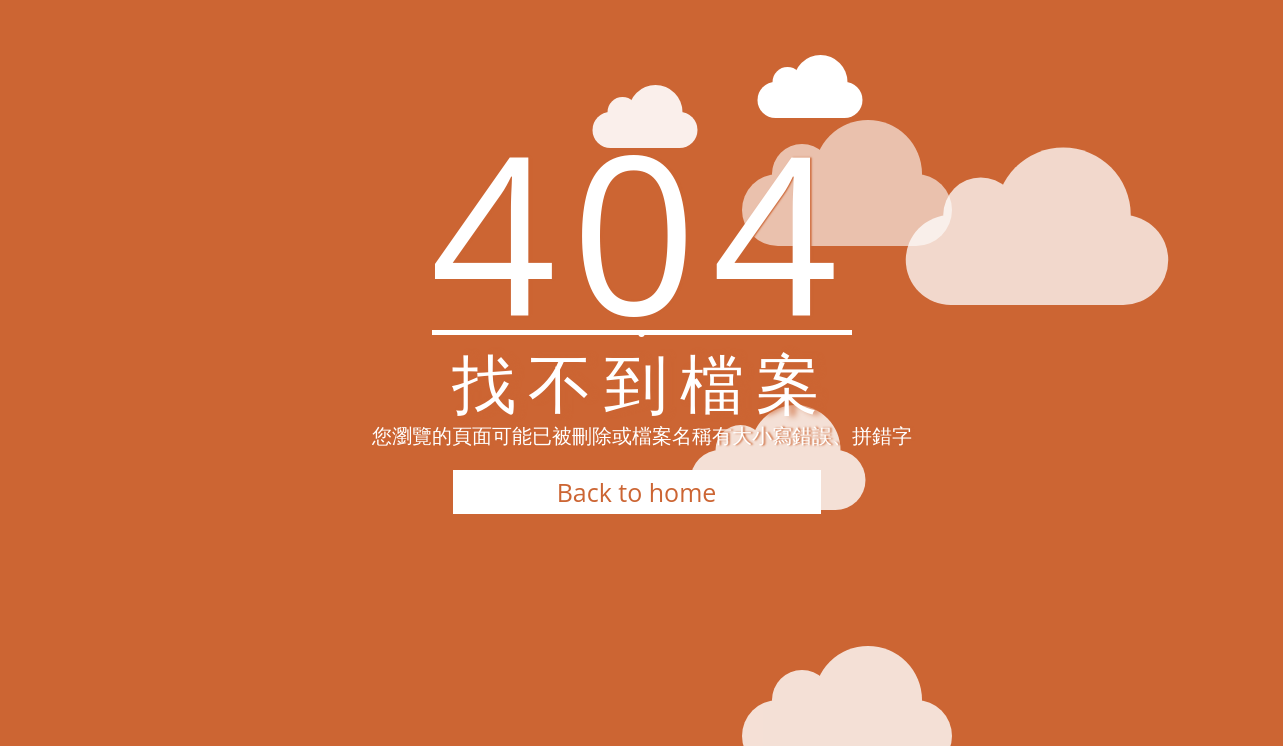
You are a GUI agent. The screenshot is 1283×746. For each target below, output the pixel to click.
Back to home (637, 492)
